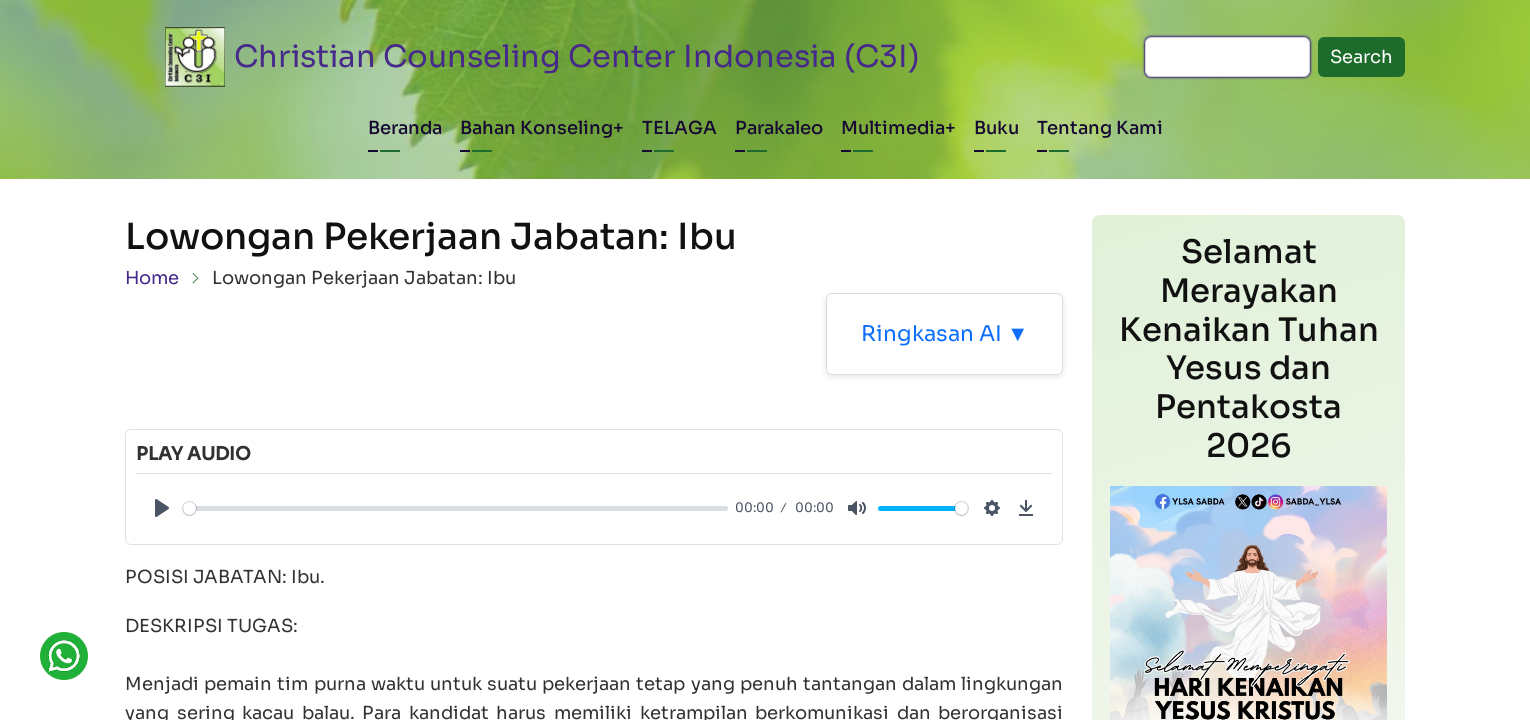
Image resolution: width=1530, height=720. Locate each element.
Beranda (405, 128)
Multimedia (893, 128)
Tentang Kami (1100, 128)
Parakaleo (779, 128)
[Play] (162, 508)
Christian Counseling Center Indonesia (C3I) (577, 56)
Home (152, 278)
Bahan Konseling (536, 128)
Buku (996, 128)
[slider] (455, 508)
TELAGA (679, 128)
